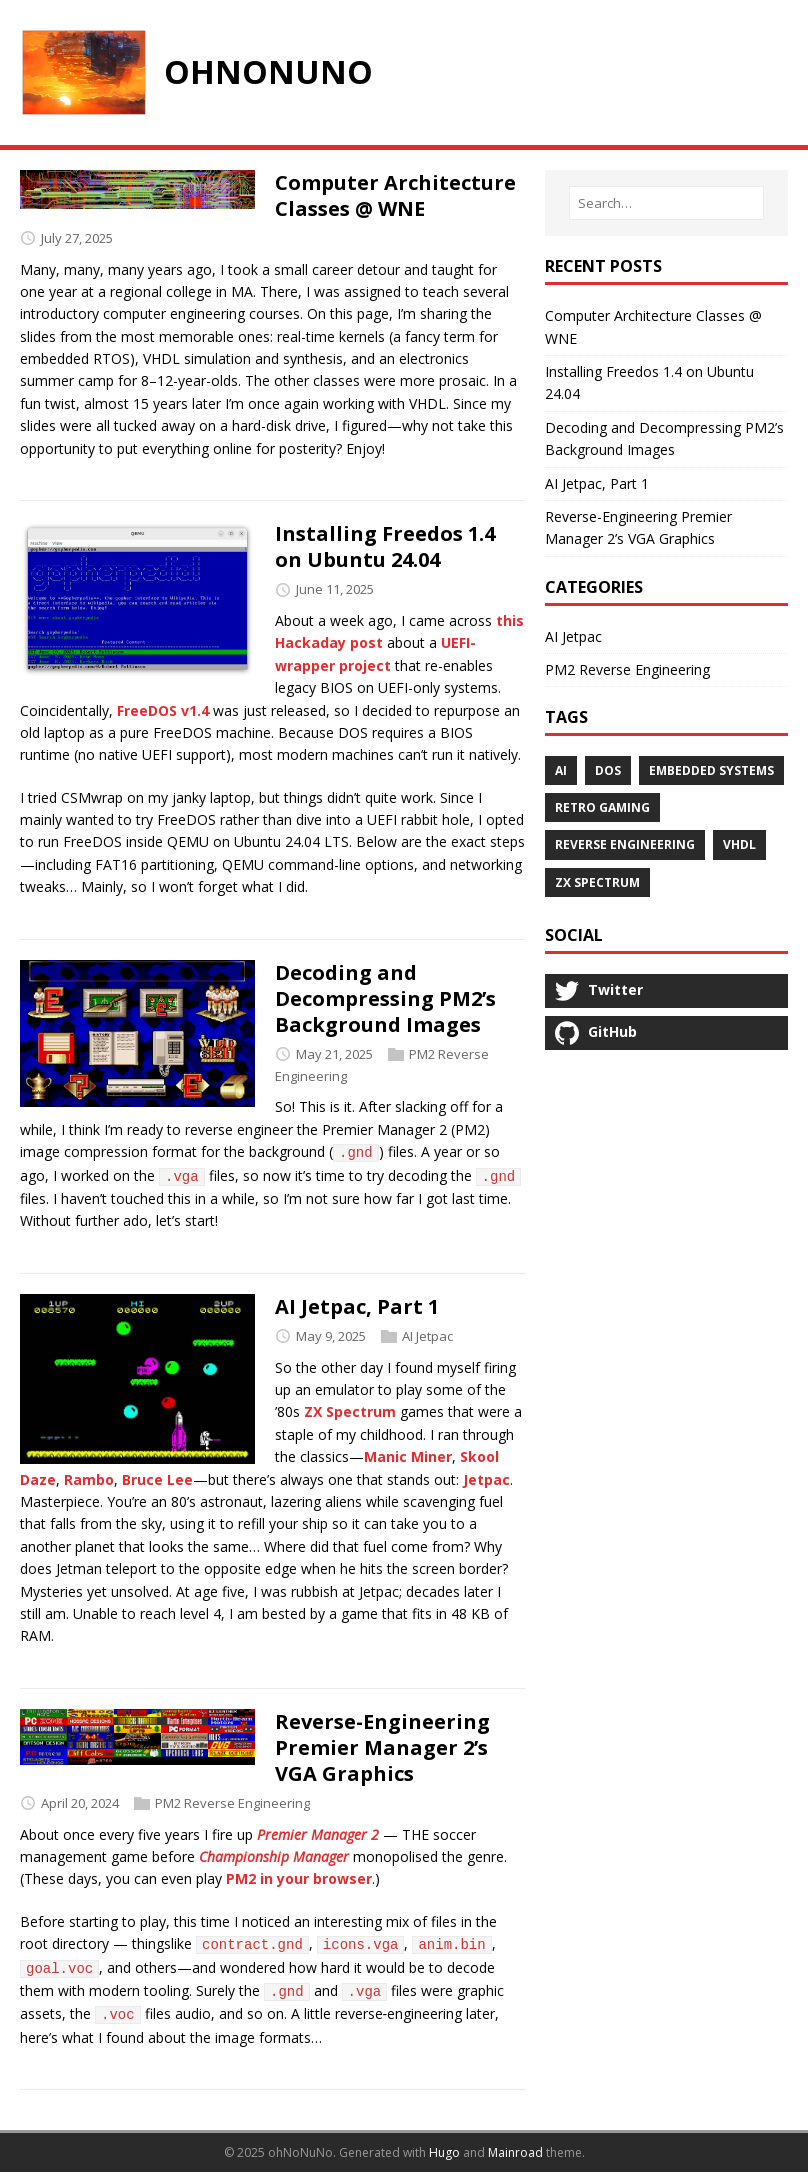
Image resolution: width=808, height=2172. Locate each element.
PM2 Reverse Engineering (232, 1803)
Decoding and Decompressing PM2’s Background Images (385, 998)
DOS (608, 770)
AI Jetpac (427, 1336)
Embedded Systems (711, 770)
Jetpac (486, 1479)
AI (561, 770)
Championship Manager (274, 1856)
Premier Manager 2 (318, 1834)
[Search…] (666, 203)
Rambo (89, 1479)
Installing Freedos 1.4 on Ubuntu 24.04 (385, 546)
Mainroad (515, 2152)
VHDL (739, 844)
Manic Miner (408, 1456)
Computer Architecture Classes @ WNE (395, 195)
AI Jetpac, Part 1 (357, 1306)
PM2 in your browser (299, 1878)
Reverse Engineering (625, 844)
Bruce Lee (157, 1479)
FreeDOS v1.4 (163, 710)
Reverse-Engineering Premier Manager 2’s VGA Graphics (382, 1747)
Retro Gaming (602, 807)
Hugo (444, 2152)
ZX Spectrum (350, 1411)
